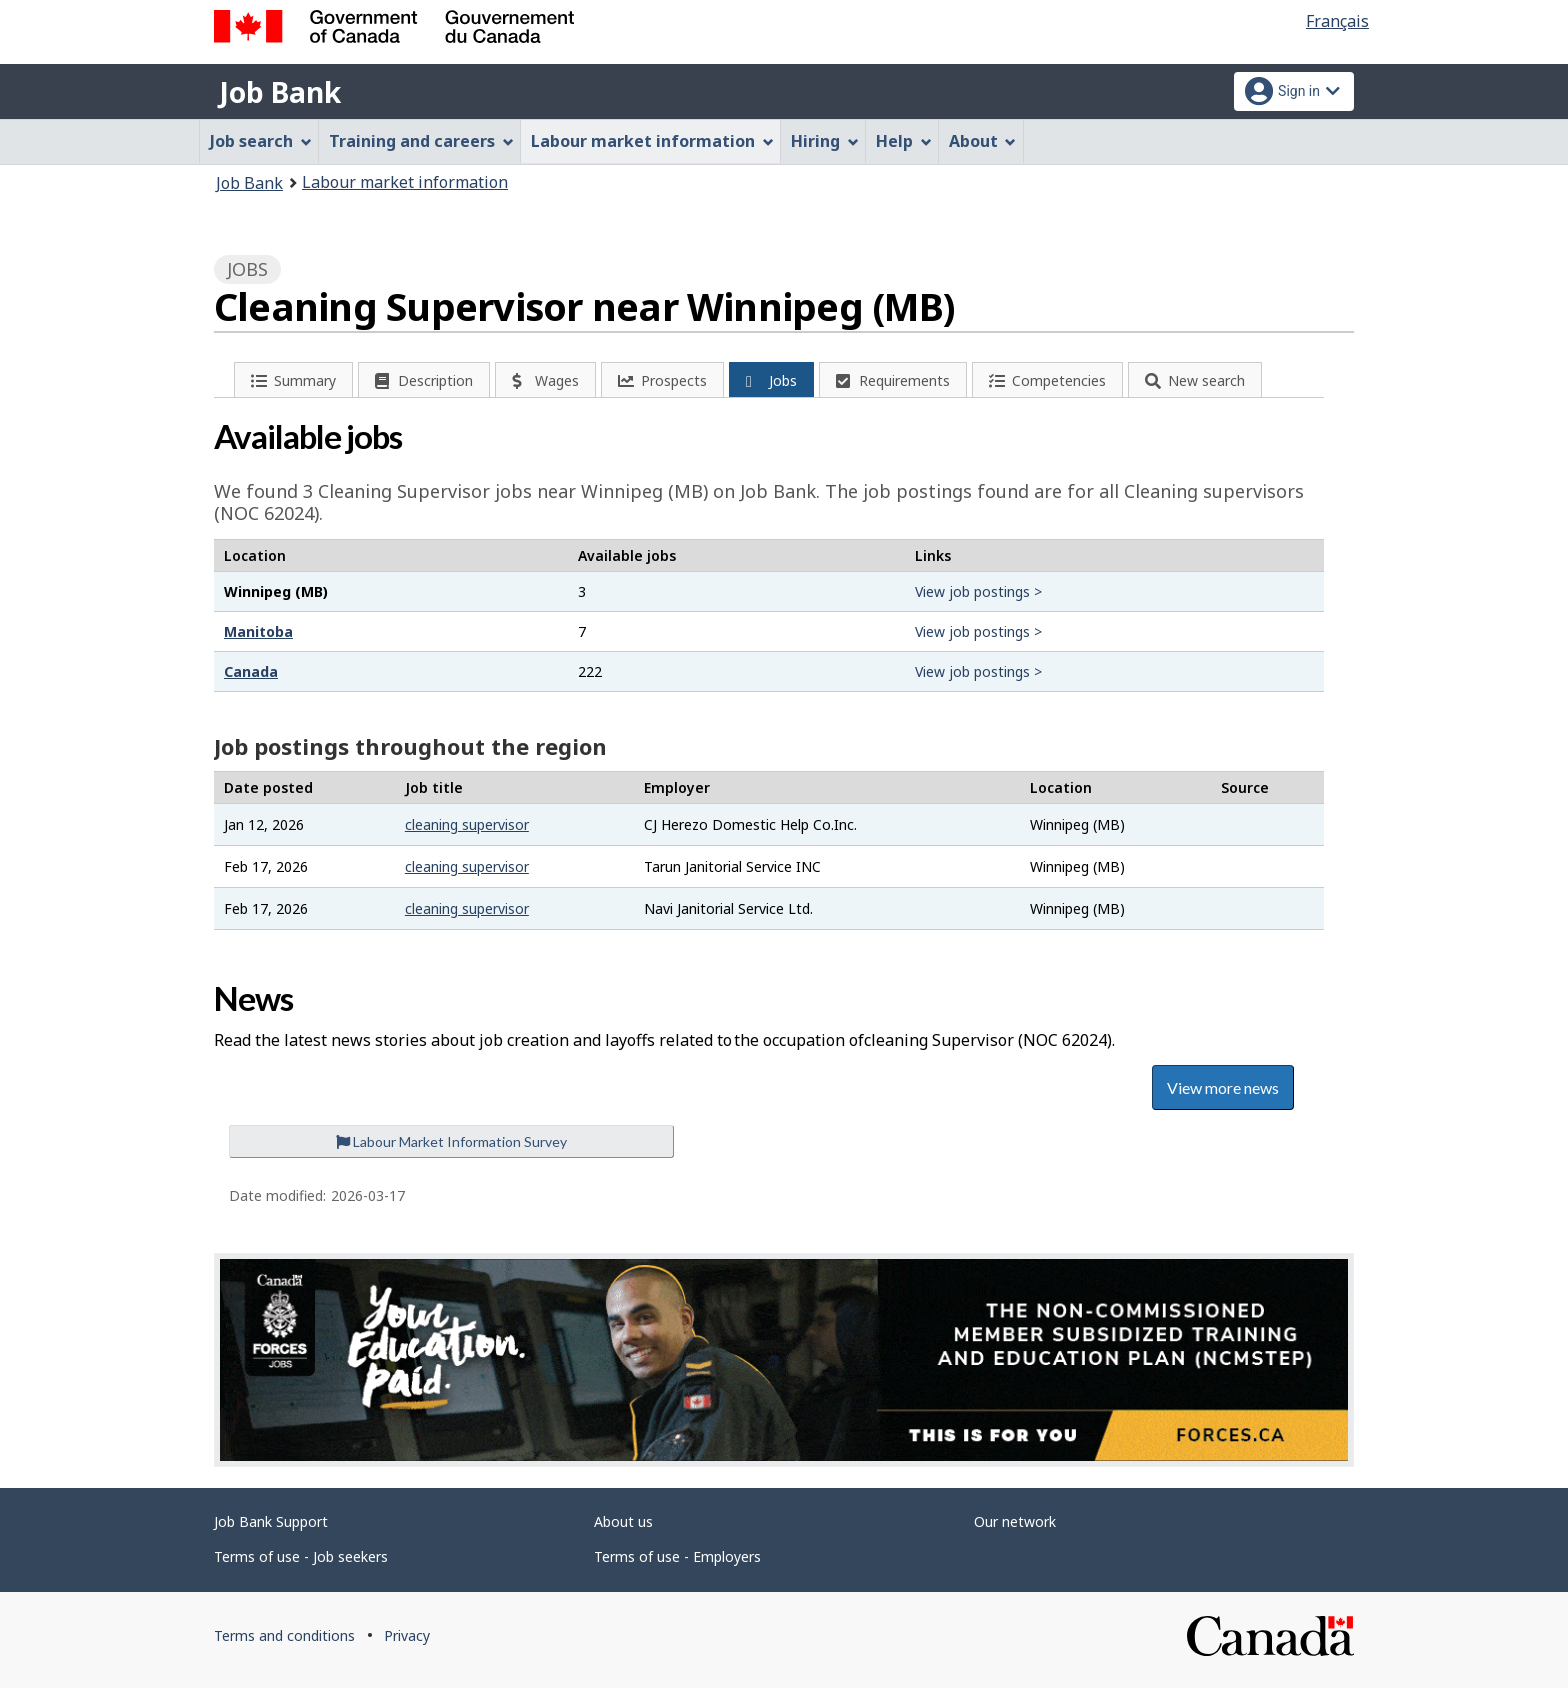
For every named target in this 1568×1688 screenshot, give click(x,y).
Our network (1015, 1521)
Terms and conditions (284, 1635)
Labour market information (405, 182)
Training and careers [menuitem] (421, 141)
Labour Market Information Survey (451, 1141)
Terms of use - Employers (677, 1556)
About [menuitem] (983, 141)
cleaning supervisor (467, 824)
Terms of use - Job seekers (301, 1556)
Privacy (407, 1635)
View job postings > (978, 591)
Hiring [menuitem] (825, 141)
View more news (1223, 1087)
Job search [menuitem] (261, 141)
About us (623, 1521)
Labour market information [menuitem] (652, 141)
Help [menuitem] (904, 141)
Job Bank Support (271, 1521)
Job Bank (280, 92)
